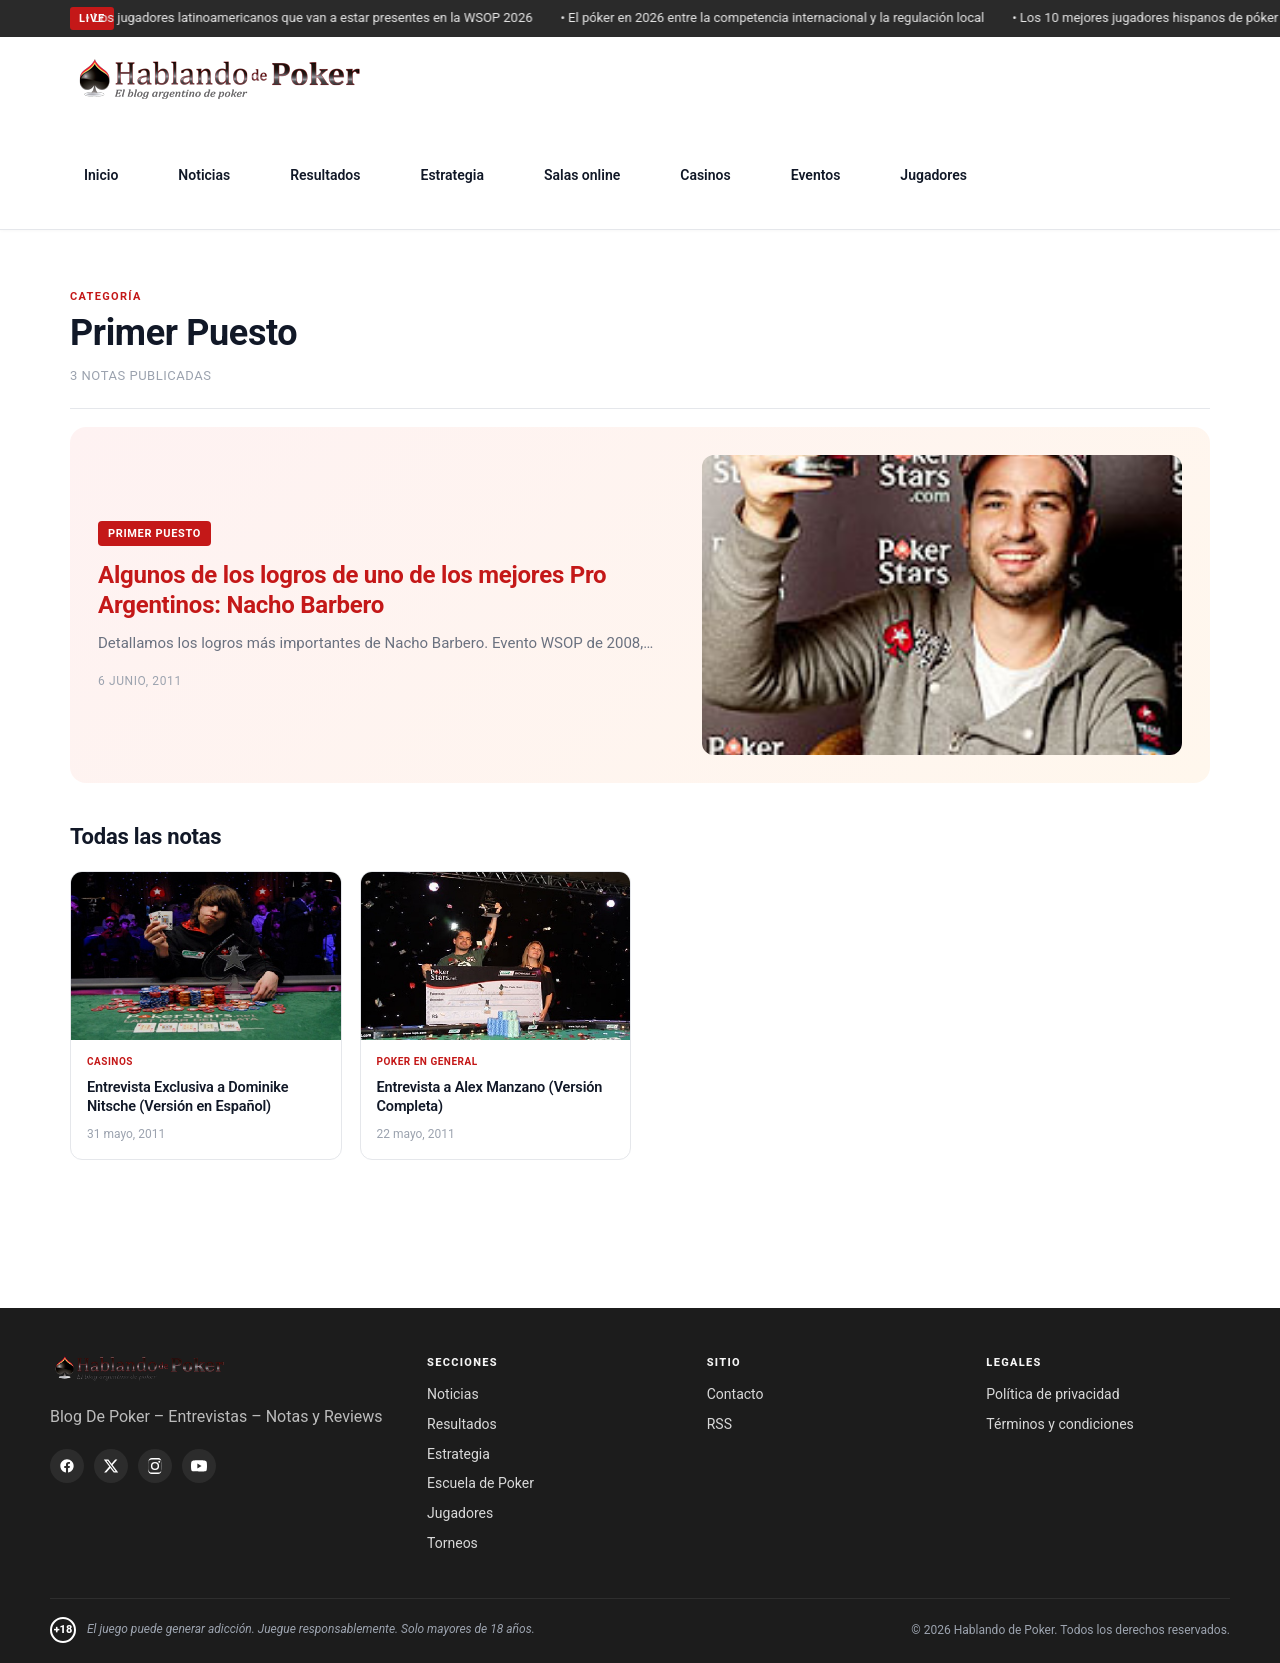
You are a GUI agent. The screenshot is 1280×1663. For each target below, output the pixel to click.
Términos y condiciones (1059, 1424)
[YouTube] (199, 1466)
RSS (719, 1424)
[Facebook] (67, 1466)
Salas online (582, 175)
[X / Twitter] (111, 1466)
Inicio (101, 175)
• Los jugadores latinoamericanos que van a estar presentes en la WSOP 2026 (316, 17)
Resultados (325, 175)
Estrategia (451, 175)
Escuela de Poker (480, 1483)
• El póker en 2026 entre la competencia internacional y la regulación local (780, 17)
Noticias (204, 175)
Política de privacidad (1052, 1394)
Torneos (452, 1543)
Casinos (705, 175)
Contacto (735, 1394)
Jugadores (933, 175)
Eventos (816, 175)
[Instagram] (155, 1466)
